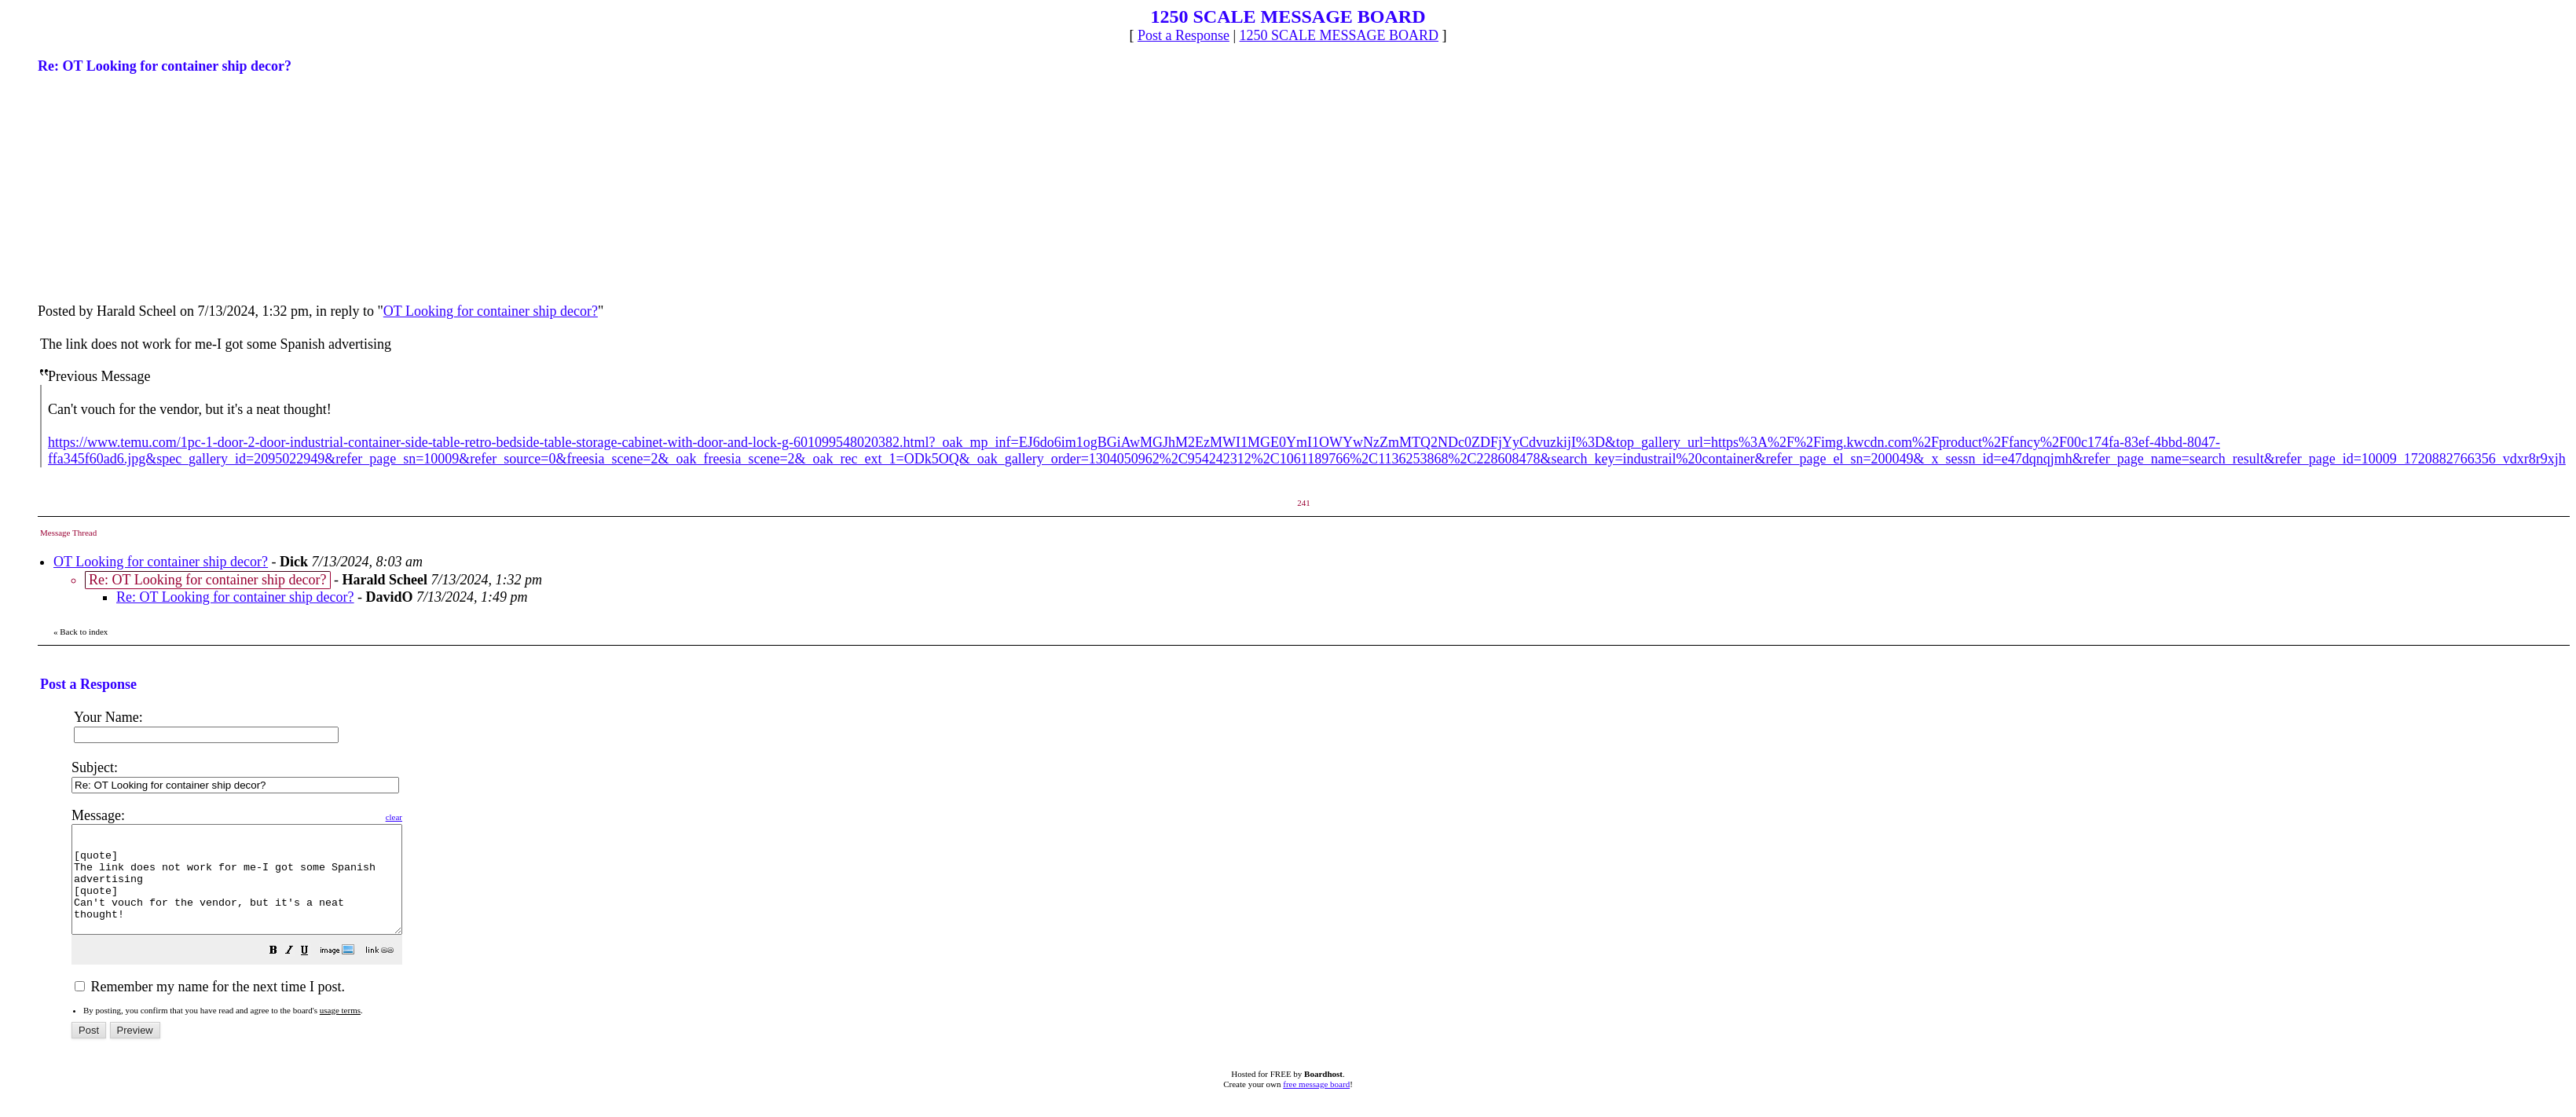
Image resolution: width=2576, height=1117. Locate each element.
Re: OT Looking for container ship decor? (235, 597)
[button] (312, 972)
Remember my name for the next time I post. (210, 1008)
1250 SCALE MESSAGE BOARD (1339, 35)
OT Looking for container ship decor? (490, 311)
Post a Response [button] (1183, 35)
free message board (1316, 1105)
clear (433, 817)
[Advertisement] (155, 187)
